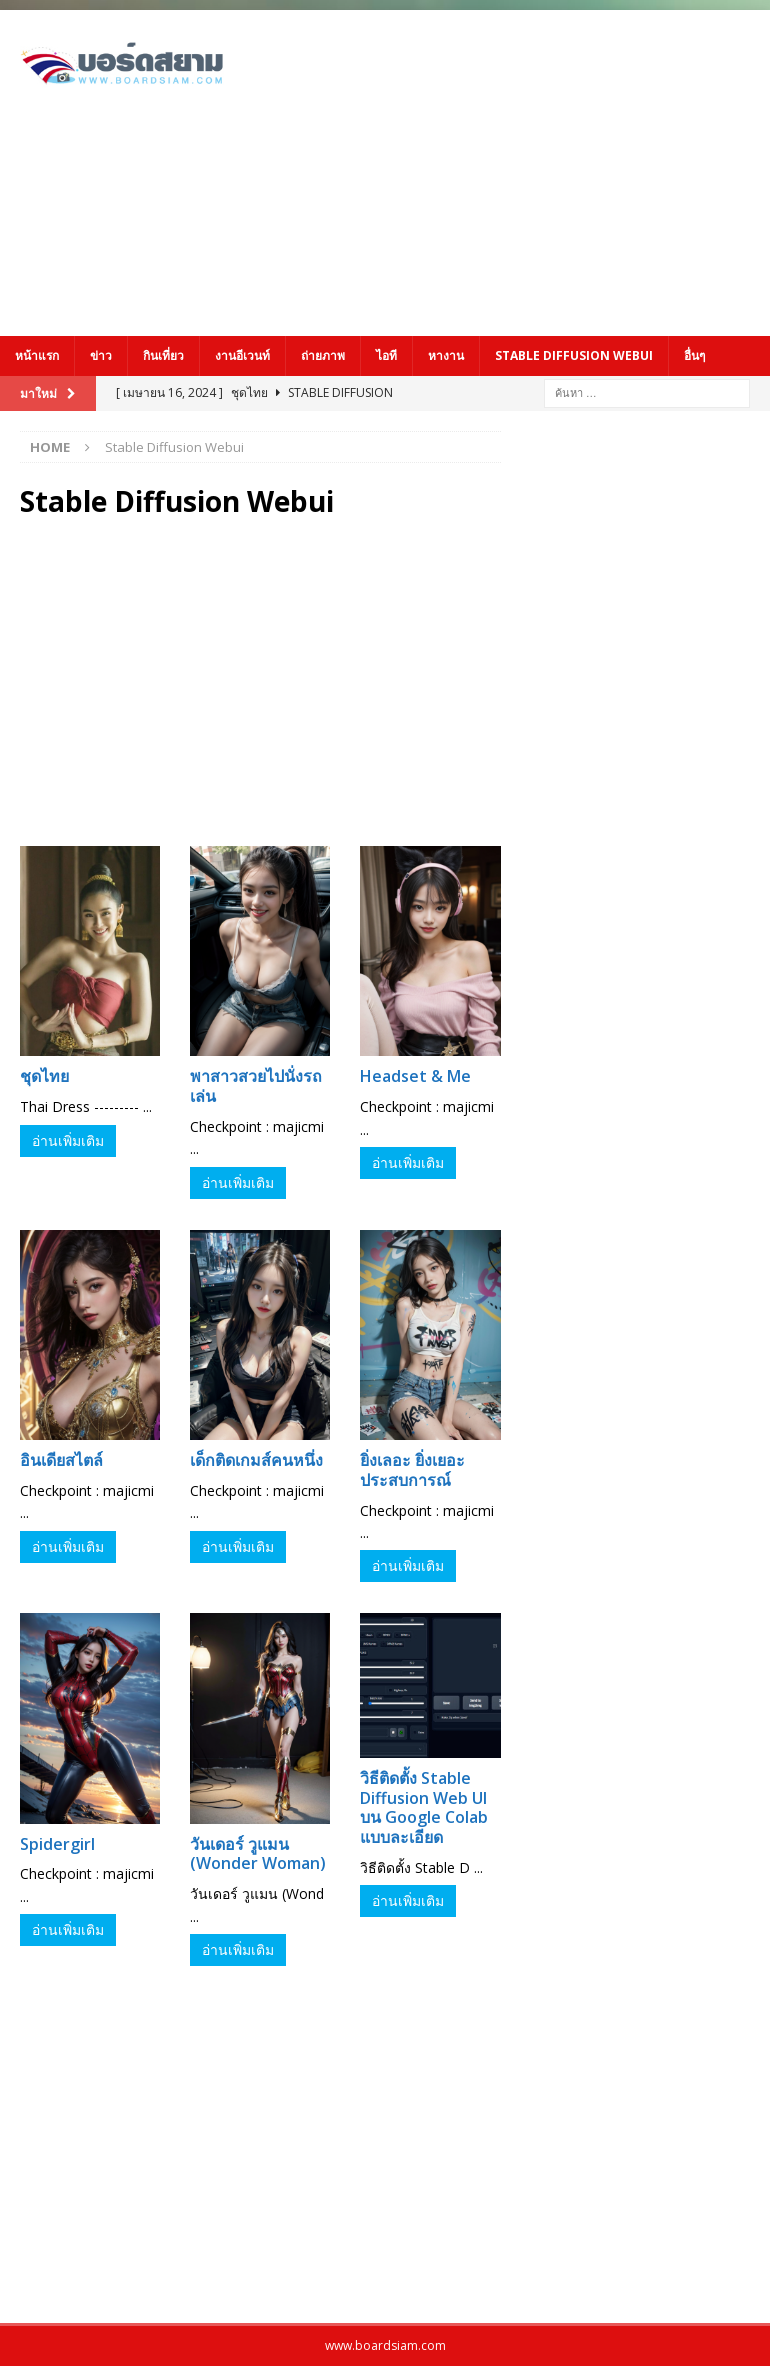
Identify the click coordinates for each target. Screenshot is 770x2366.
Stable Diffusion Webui (574, 355)
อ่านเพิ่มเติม (68, 1140)
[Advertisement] (526, 170)
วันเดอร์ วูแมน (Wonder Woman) (258, 1854)
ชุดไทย (44, 1076)
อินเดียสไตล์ (61, 1460)
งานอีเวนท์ (242, 355)
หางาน (446, 355)
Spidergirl (57, 1844)
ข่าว (101, 355)
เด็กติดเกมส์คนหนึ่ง (256, 1460)
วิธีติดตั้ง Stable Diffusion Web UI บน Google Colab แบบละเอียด (424, 1807)
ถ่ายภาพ (323, 355)
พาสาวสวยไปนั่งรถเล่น (256, 1086)
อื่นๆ (694, 355)
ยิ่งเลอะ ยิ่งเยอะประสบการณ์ (412, 1470)
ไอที (386, 355)
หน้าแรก (37, 355)
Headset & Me (415, 1076)
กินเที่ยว (163, 355)
